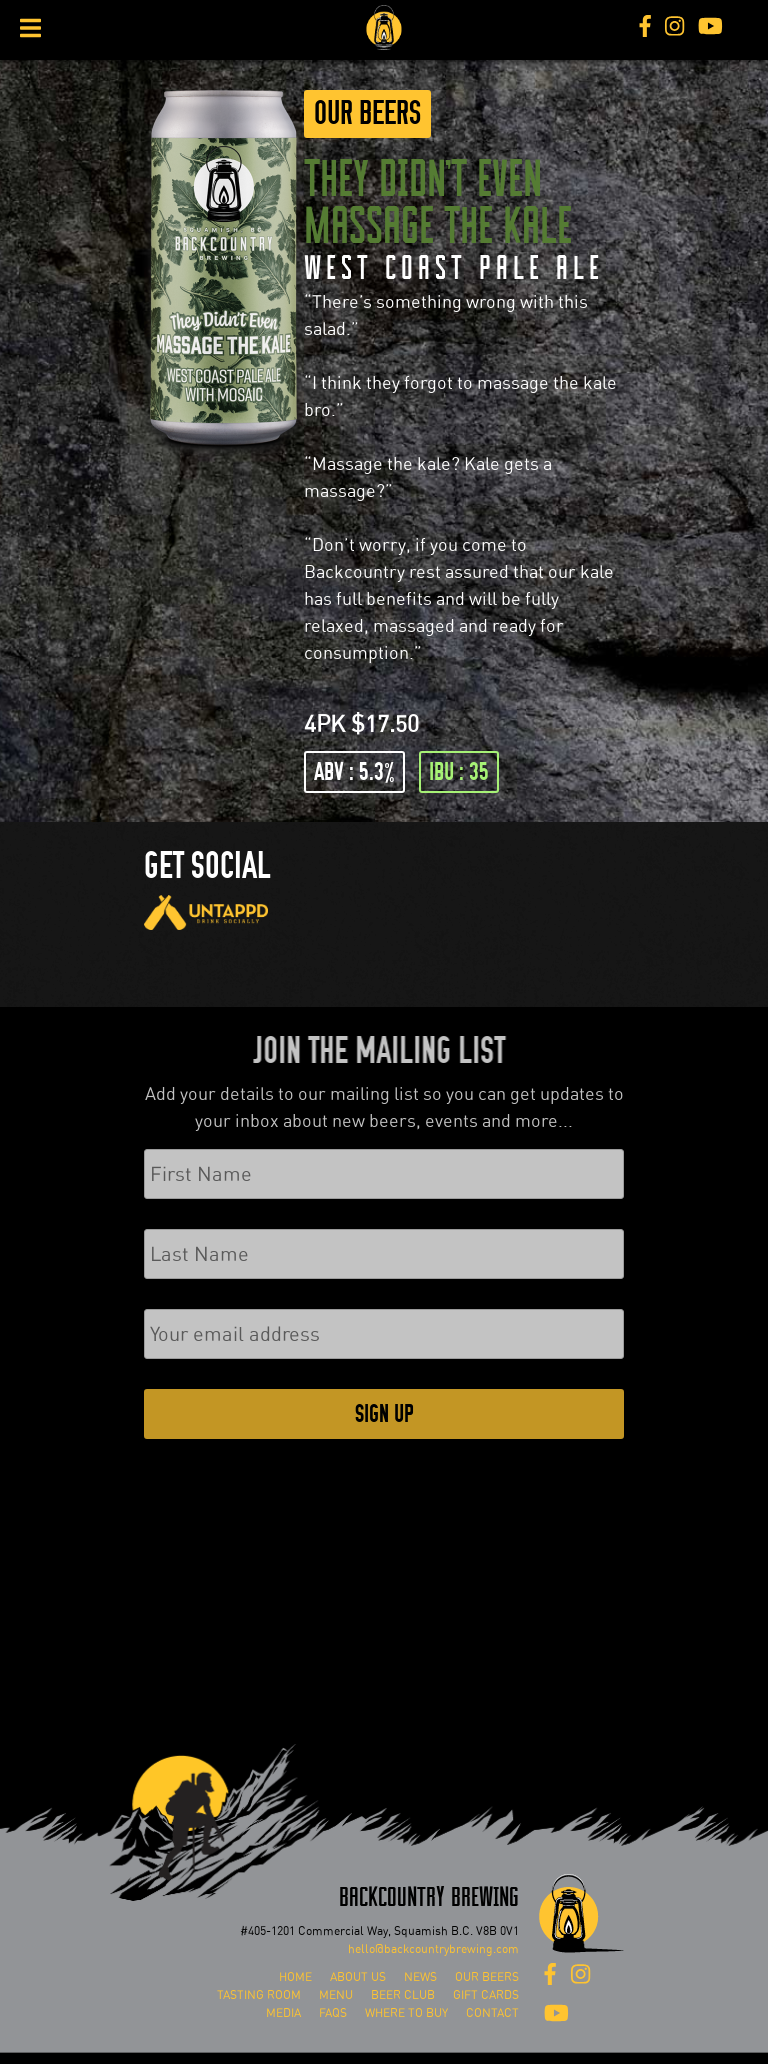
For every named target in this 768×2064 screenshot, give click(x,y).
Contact (492, 2013)
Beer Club (403, 1995)
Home (295, 1977)
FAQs (333, 2013)
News (420, 1977)
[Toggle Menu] (30, 28)
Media (283, 2013)
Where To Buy (406, 2013)
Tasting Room (259, 1995)
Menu (336, 1995)
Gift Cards (486, 1995)
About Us (358, 1977)
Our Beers (367, 113)
